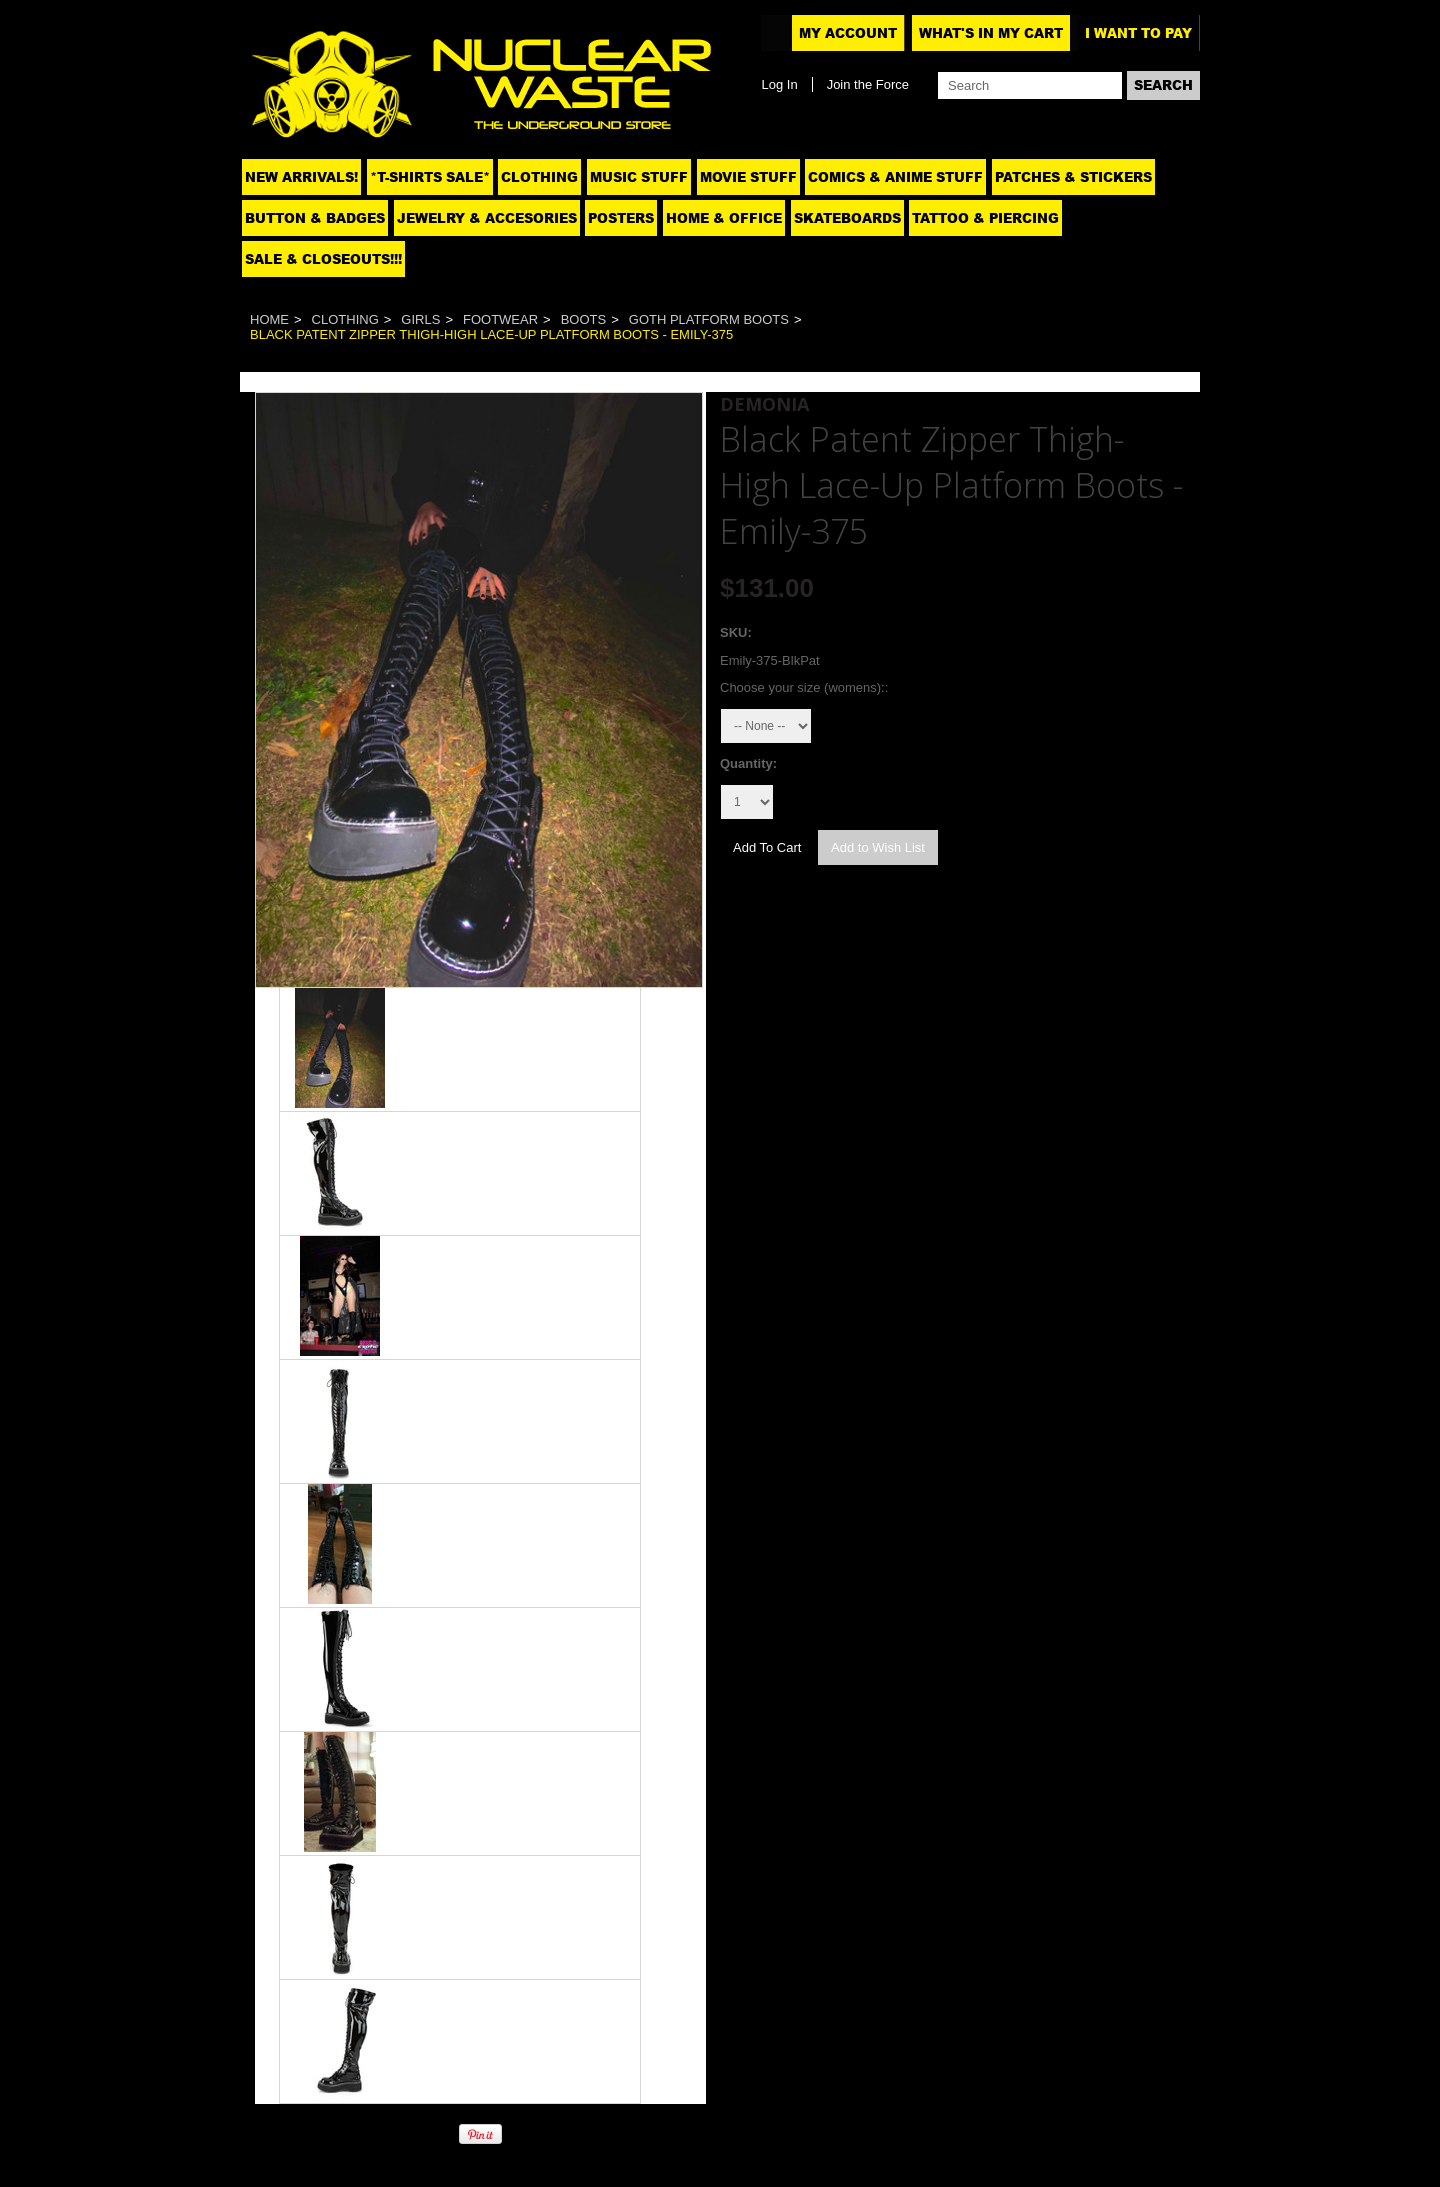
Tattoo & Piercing (985, 218)
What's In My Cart (991, 33)
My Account (848, 33)
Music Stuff (639, 177)
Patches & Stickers (1073, 177)
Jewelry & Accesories (487, 218)
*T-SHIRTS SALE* (430, 177)
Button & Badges (315, 218)
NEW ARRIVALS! (301, 177)
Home (269, 319)
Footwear (500, 319)
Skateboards (847, 218)
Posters (621, 218)
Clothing (539, 177)
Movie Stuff (748, 177)
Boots (584, 319)
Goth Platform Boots (709, 319)
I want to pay (1138, 33)
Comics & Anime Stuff (895, 177)
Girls (420, 319)
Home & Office (724, 218)
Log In (779, 84)
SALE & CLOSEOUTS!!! (323, 259)
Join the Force (868, 84)
